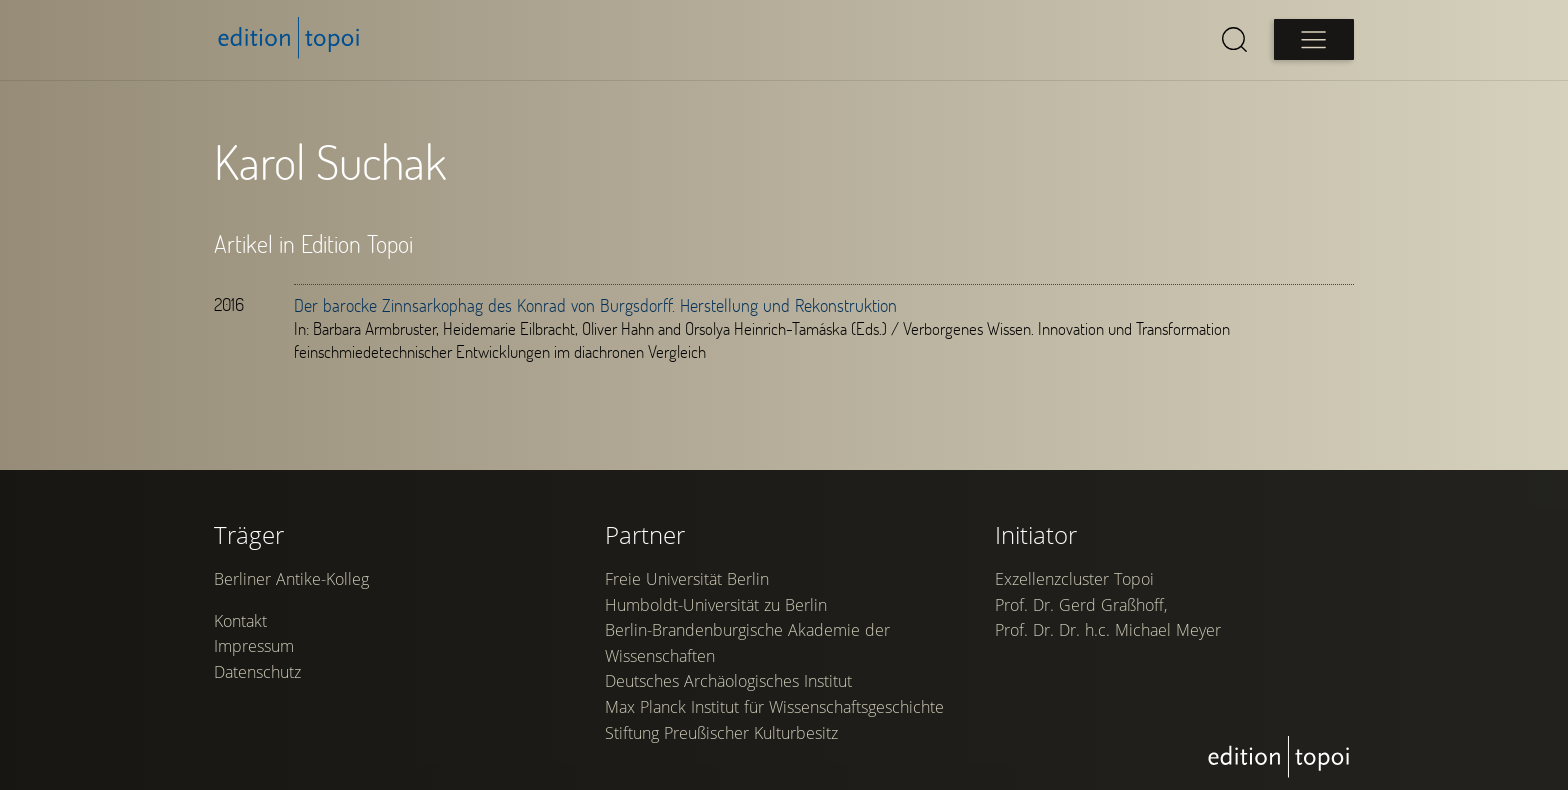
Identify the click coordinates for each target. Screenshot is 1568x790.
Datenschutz (257, 672)
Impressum (254, 646)
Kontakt (240, 621)
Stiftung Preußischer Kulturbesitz (721, 733)
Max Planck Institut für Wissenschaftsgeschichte (774, 707)
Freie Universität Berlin (687, 579)
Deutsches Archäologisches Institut (728, 681)
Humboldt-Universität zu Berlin (716, 605)
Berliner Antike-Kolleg (291, 579)
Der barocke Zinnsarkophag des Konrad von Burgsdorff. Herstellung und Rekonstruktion (595, 305)
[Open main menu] (1314, 39)
